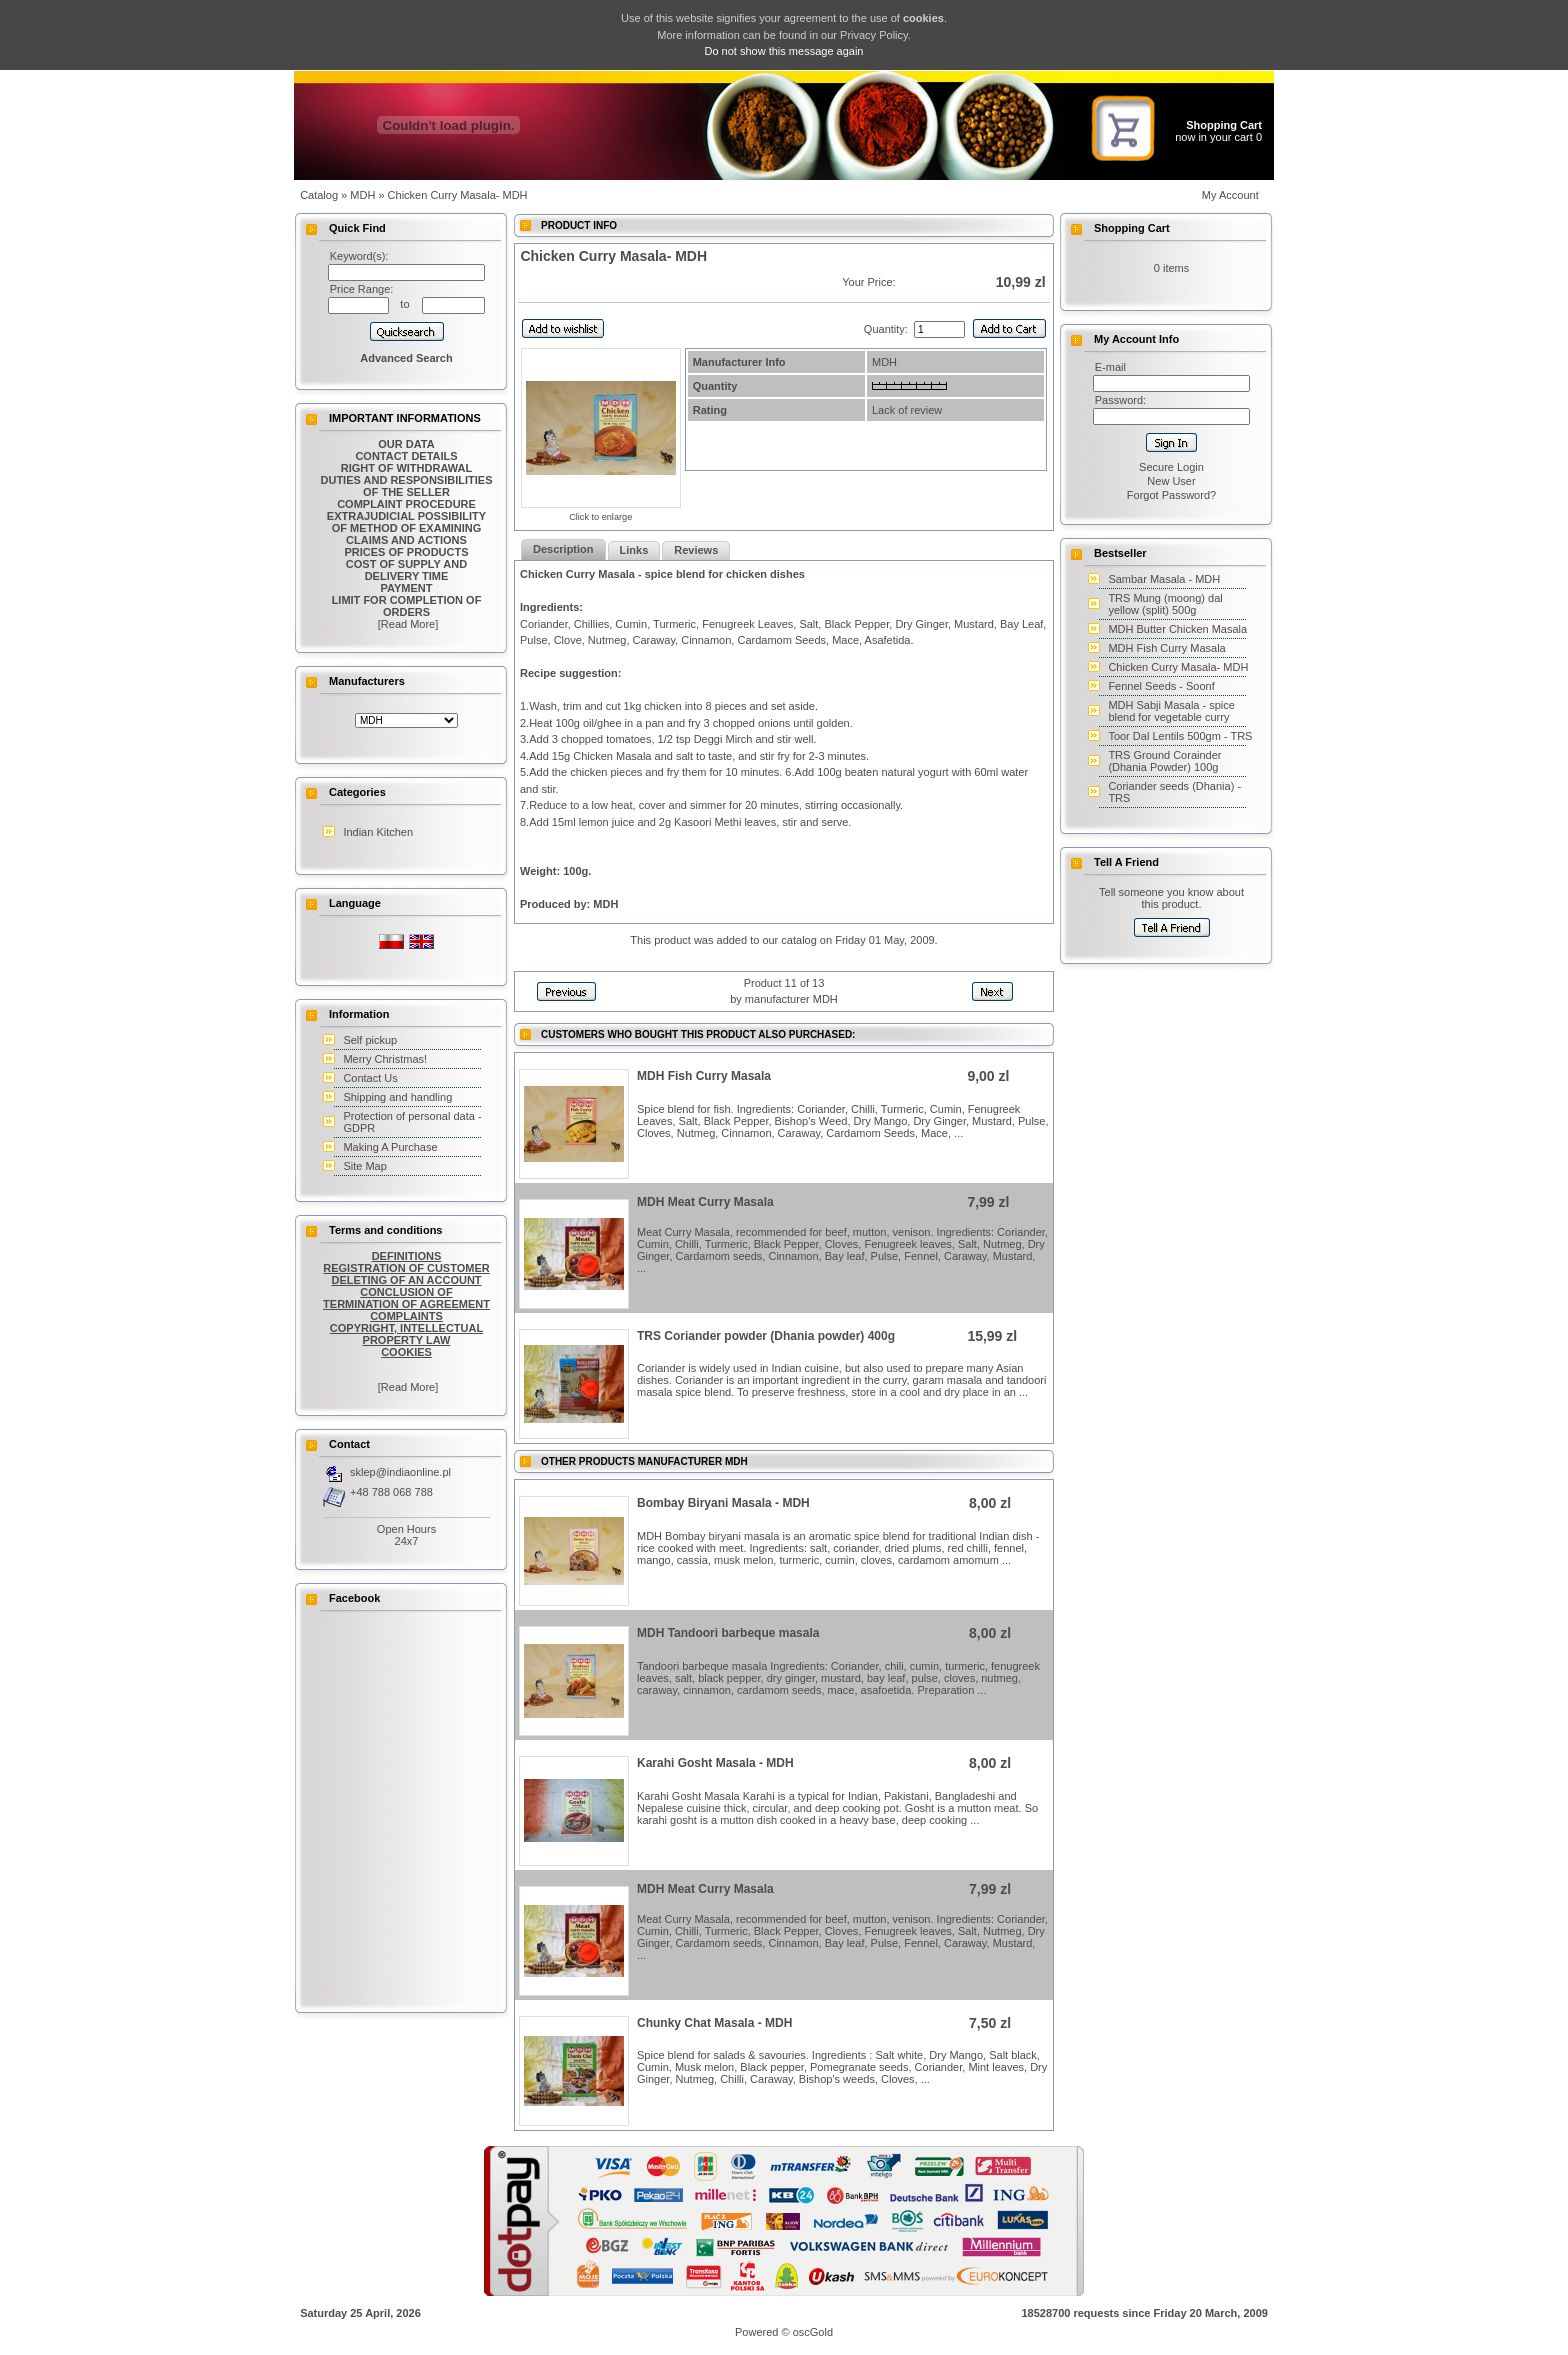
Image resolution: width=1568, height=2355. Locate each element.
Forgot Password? (1171, 495)
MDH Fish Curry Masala (704, 1076)
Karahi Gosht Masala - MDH (715, 1763)
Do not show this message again (784, 51)
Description (563, 549)
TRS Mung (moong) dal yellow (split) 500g (1165, 604)
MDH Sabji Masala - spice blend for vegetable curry (1171, 711)
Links (634, 550)
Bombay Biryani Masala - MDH (723, 1503)
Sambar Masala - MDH (1164, 579)
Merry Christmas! (385, 1059)
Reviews (696, 550)
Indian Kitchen (378, 832)
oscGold (813, 2332)
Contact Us (370, 1078)
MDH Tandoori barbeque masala (728, 1633)
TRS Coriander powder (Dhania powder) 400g (766, 1336)
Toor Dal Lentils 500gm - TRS (1180, 736)
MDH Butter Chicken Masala (1177, 629)
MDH (362, 195)
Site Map (364, 1166)
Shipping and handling (397, 1097)
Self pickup (370, 1040)
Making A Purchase (390, 1147)
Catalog (319, 195)
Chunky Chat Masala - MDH (714, 2023)
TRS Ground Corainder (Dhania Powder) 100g (1164, 761)
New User (1171, 481)
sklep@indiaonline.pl (400, 1472)
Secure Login (1171, 467)
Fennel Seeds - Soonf (1161, 686)
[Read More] (407, 624)
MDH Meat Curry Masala (705, 1202)
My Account (1230, 195)
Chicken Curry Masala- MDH (1178, 667)
